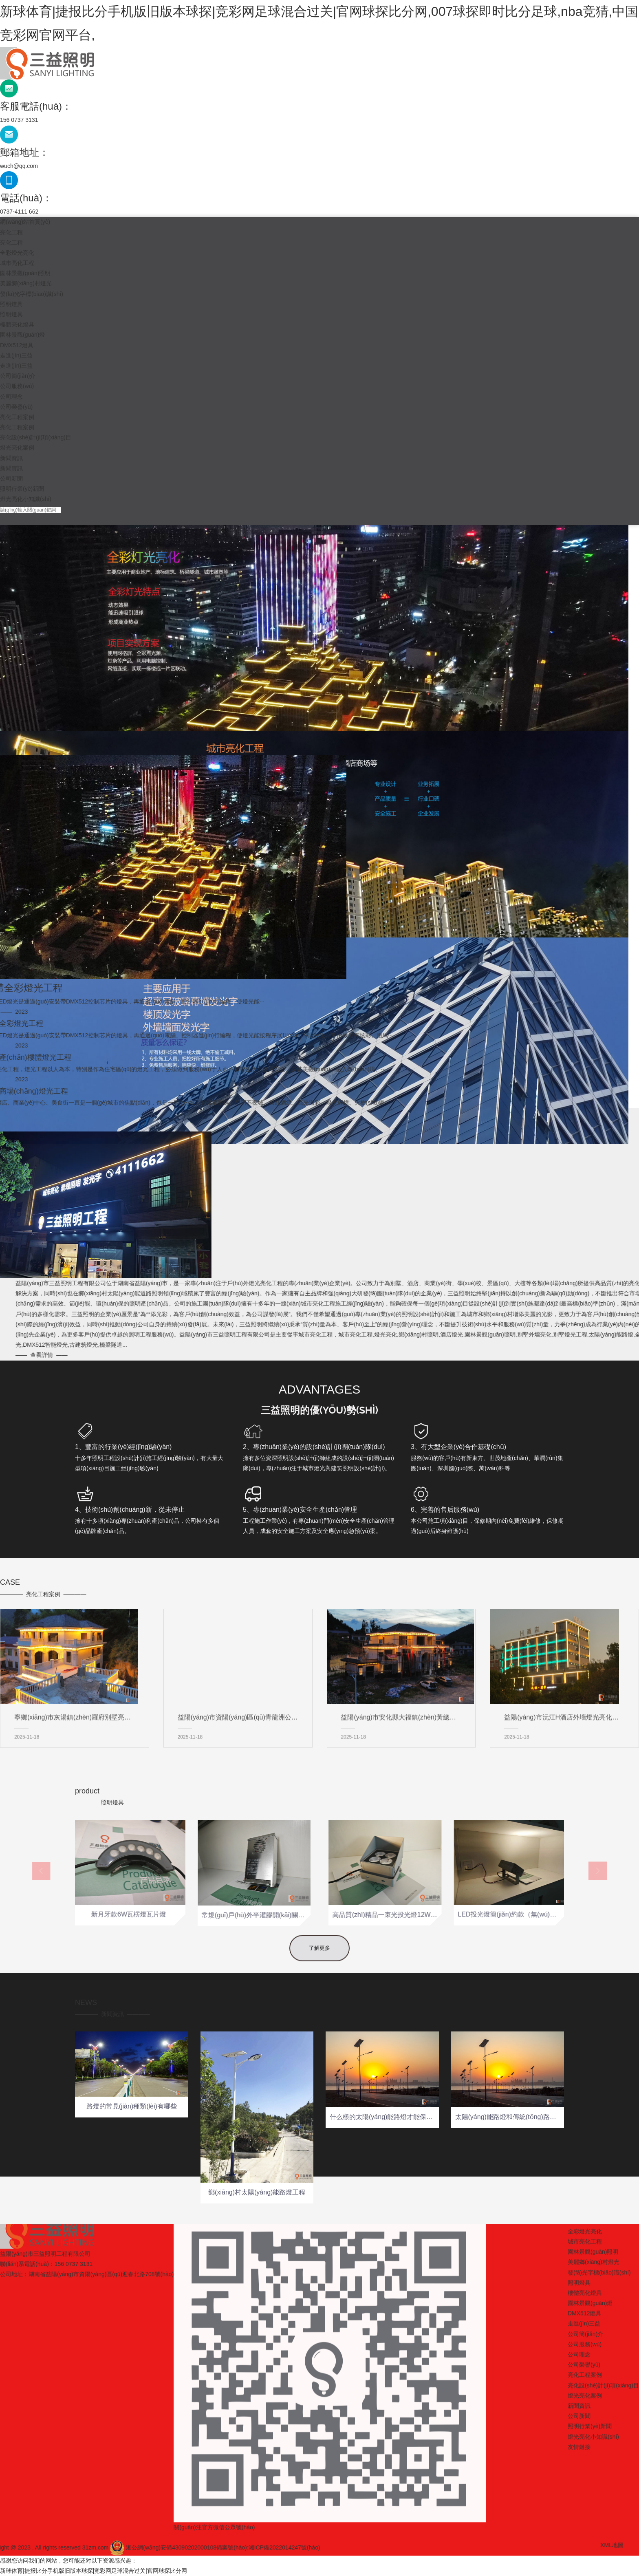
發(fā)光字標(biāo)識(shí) (31, 294)
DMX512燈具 (16, 345)
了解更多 (319, 1973)
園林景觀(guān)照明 (25, 273)
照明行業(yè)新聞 (22, 488)
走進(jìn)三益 (16, 355)
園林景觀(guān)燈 (22, 334)
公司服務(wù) (17, 386)
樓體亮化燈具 (17, 324)
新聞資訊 (11, 458)
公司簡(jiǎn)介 (17, 376)
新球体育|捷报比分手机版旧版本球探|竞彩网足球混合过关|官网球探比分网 (93, 2570)
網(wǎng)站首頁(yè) (25, 221)
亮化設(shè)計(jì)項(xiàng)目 (35, 437)
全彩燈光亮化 (17, 252)
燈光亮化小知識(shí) (25, 499)
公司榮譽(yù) (16, 407)
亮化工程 (11, 232)
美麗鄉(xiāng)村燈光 (26, 283)
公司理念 (11, 396)
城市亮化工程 (17, 263)
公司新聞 (11, 478)
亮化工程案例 (17, 417)
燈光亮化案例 (17, 447)
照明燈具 (11, 304)
